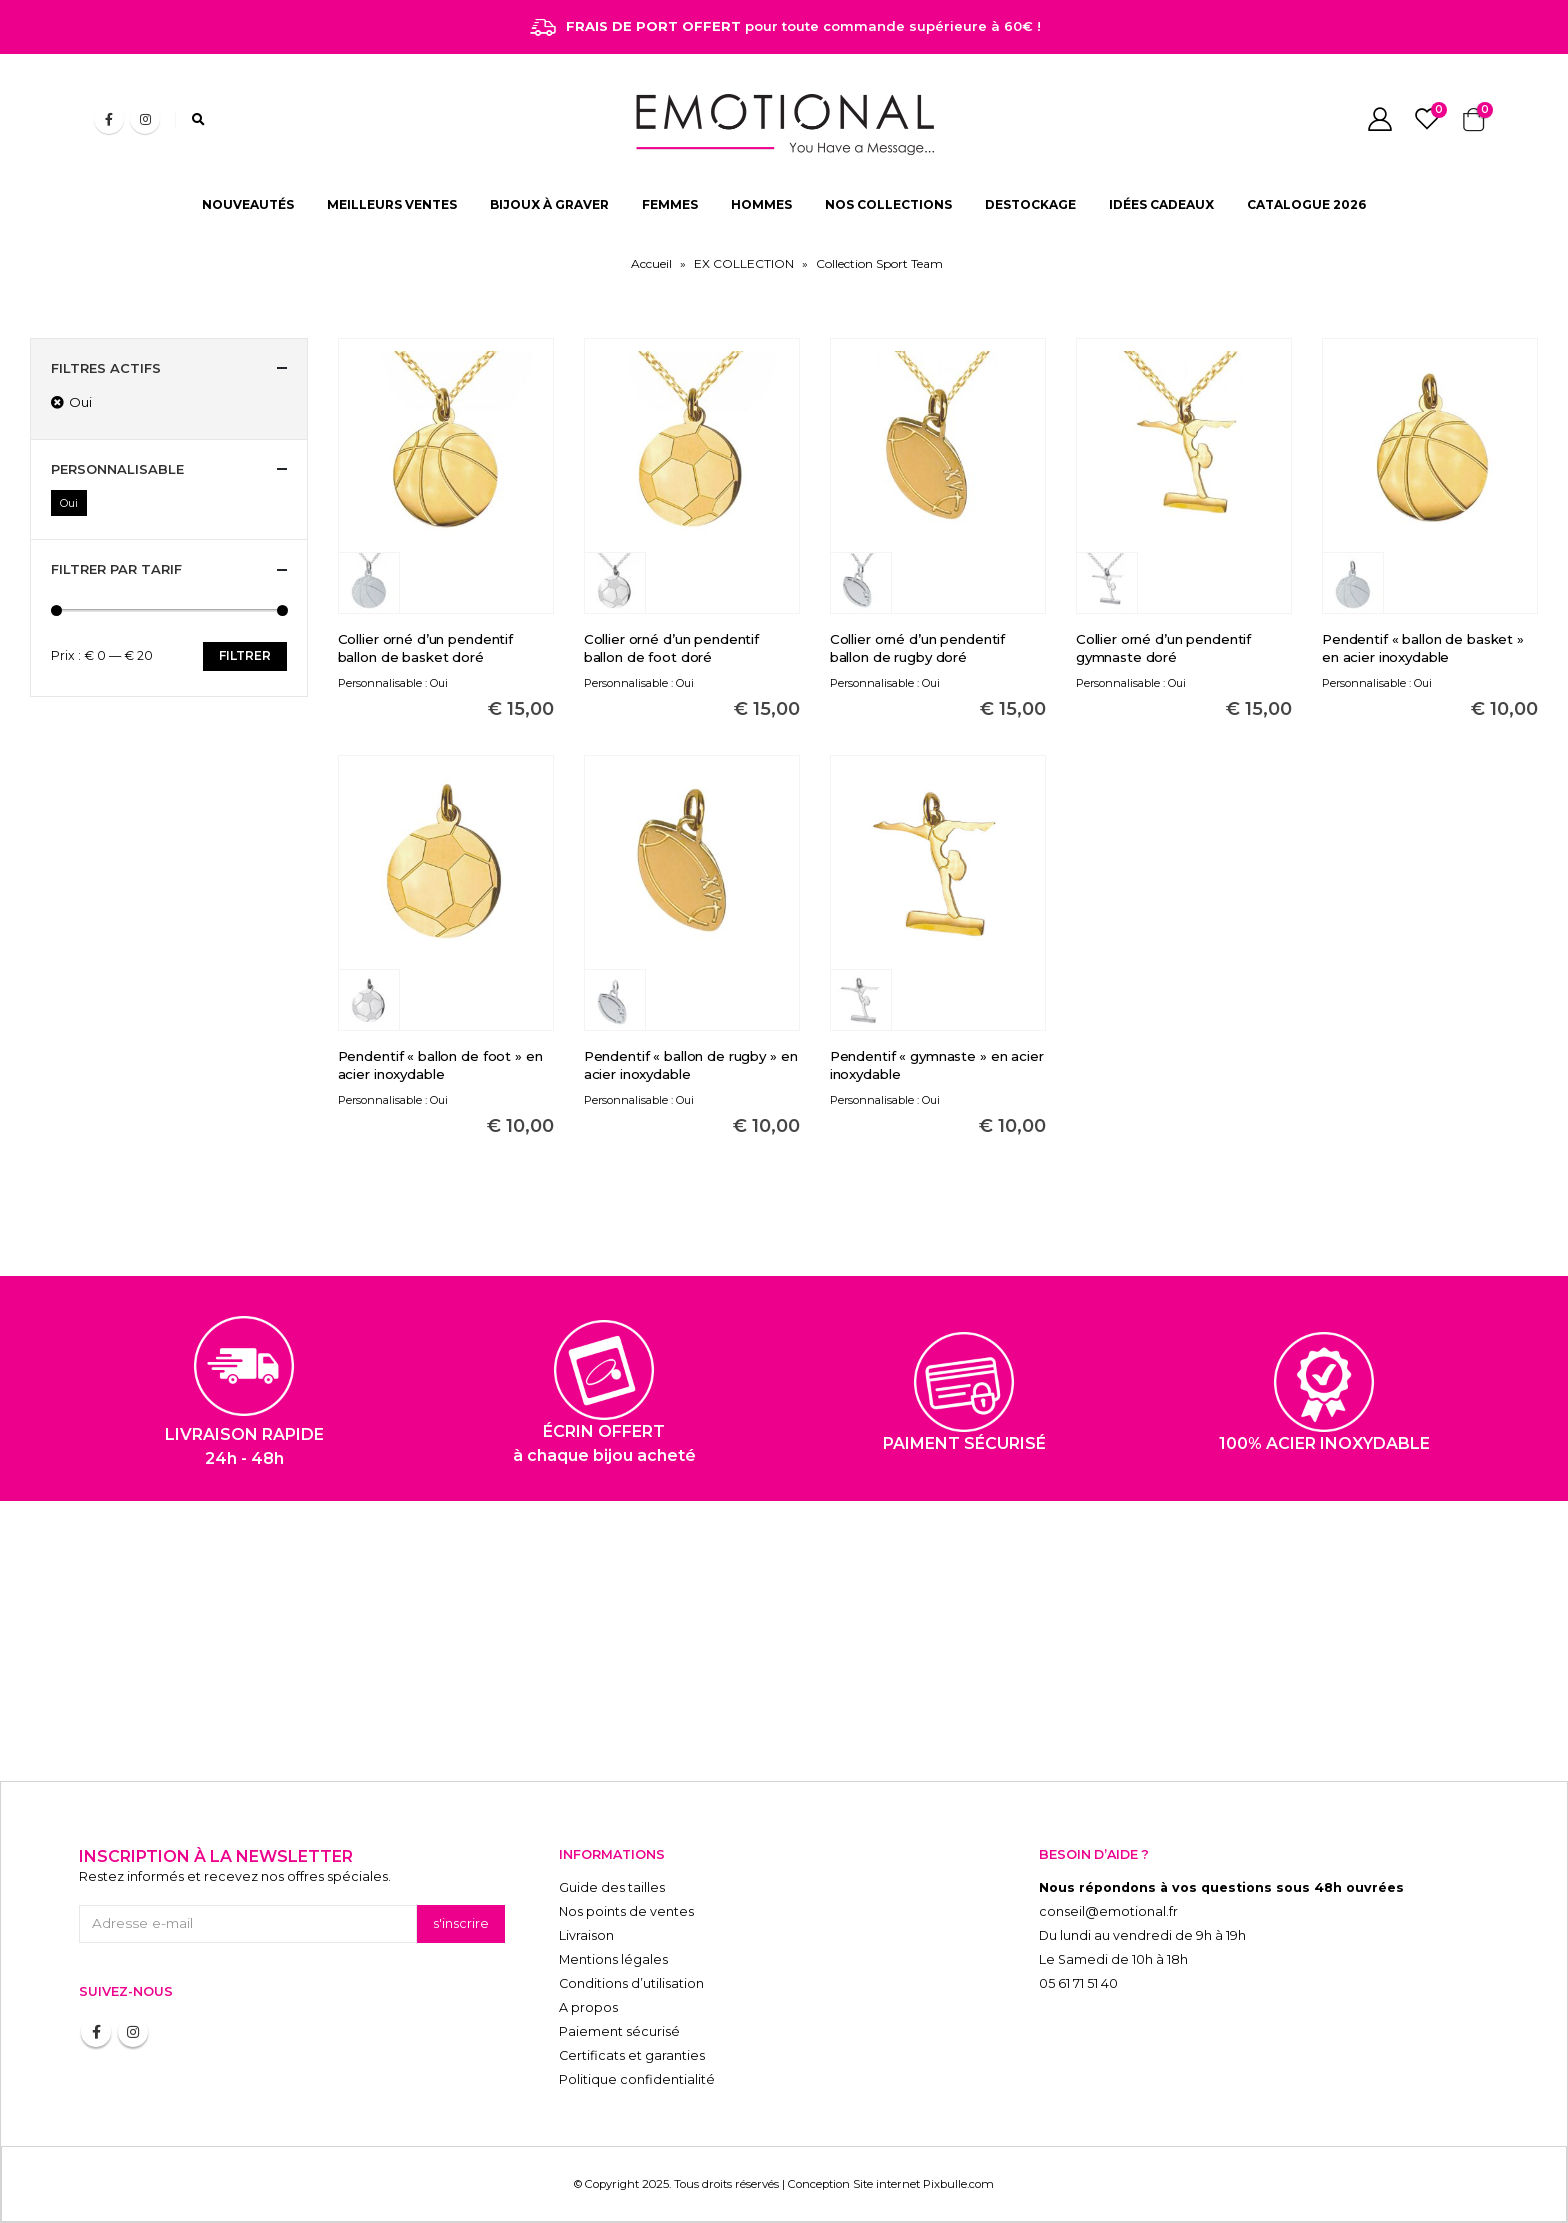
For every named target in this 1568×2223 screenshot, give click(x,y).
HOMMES (761, 204)
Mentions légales (613, 1959)
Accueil (651, 263)
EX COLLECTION (744, 263)
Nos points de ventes (626, 1911)
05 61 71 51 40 (1078, 1983)
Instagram (133, 2032)
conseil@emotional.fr (1108, 1911)
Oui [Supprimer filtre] (80, 402)
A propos (588, 2007)
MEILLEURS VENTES (392, 204)
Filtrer (245, 655)
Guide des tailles (612, 1887)
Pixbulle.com (958, 2184)
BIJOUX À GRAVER (549, 204)
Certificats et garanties (632, 2055)
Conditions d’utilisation (631, 1983)
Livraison (586, 1935)
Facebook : (96, 2032)
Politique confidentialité (637, 2079)
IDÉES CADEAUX (1161, 204)
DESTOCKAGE (1030, 204)
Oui (69, 503)
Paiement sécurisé (619, 2031)
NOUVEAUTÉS (248, 204)
